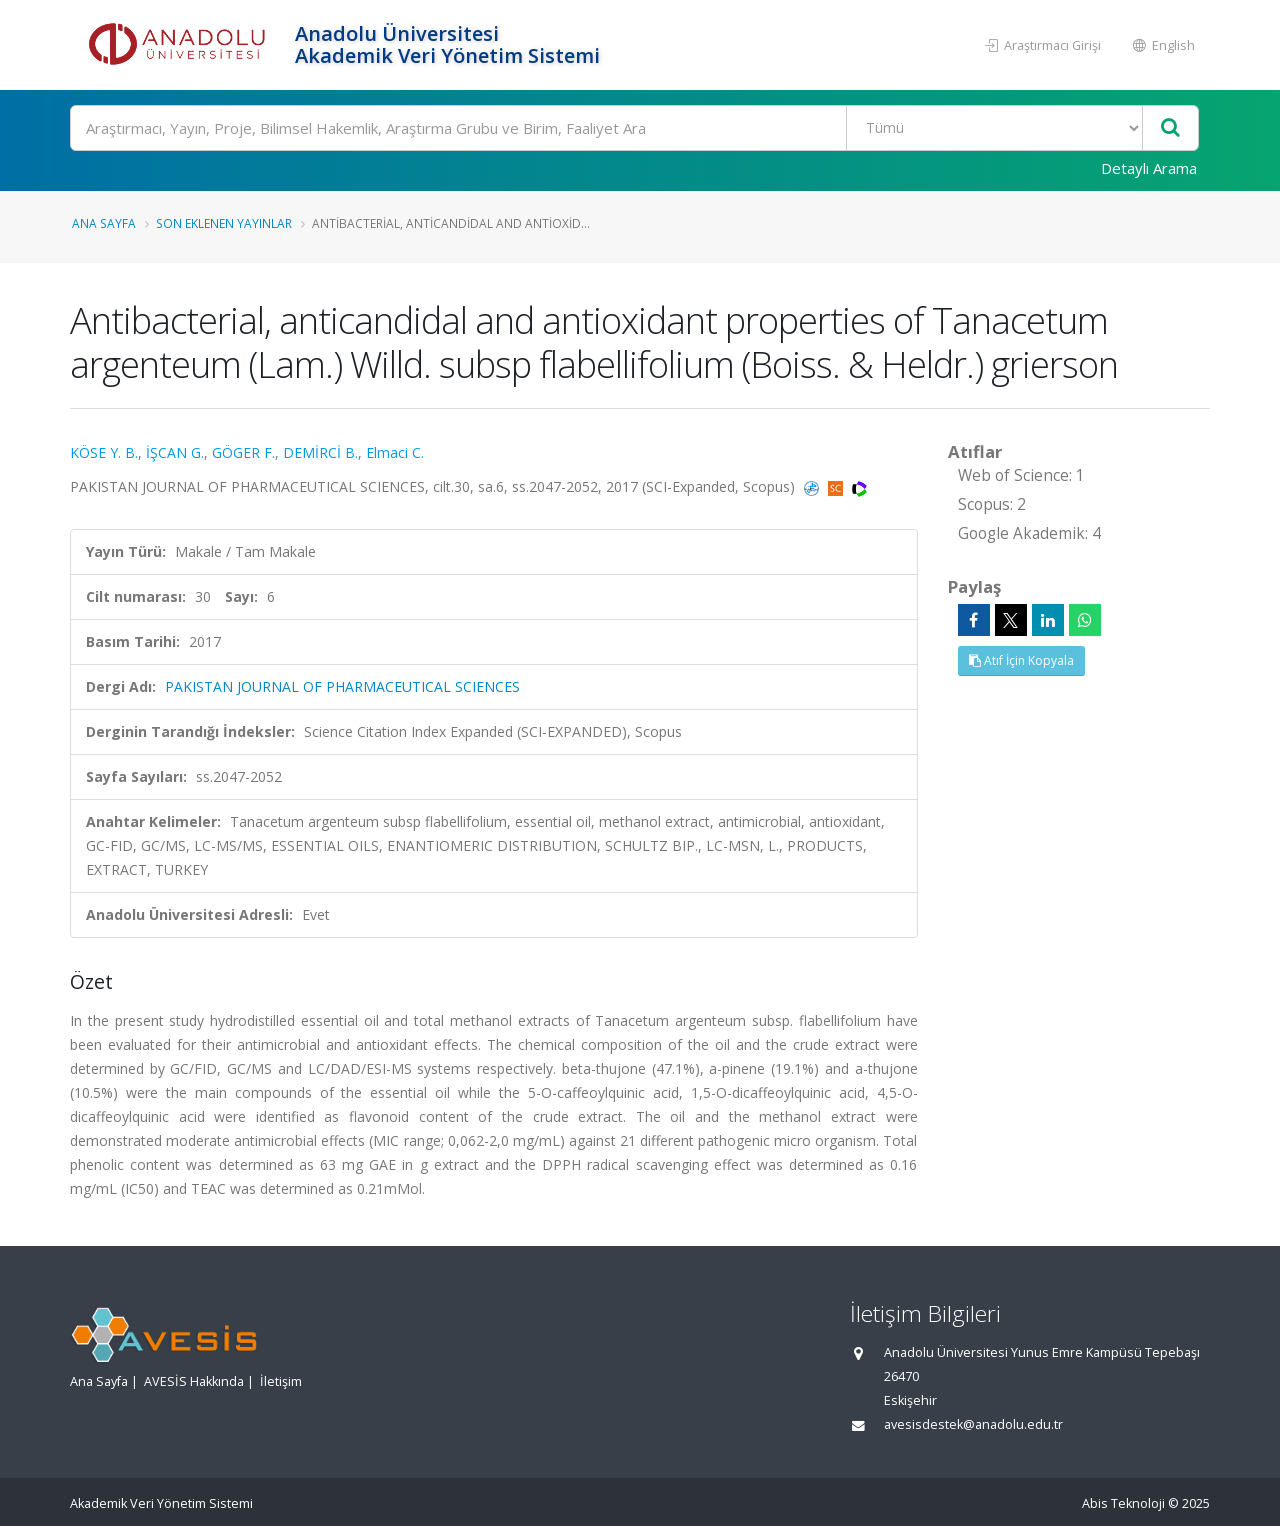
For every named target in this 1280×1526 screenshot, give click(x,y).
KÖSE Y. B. (104, 452)
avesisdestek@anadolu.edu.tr (973, 1424)
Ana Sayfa (104, 223)
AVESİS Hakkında (194, 1381)
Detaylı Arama (1149, 168)
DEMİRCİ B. (320, 452)
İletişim (281, 1381)
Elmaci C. (395, 452)
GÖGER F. (243, 452)
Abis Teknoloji (1123, 1503)
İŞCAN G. (175, 452)
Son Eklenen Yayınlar (224, 223)
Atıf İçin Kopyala (1021, 660)
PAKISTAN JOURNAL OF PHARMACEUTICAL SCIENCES (342, 686)
